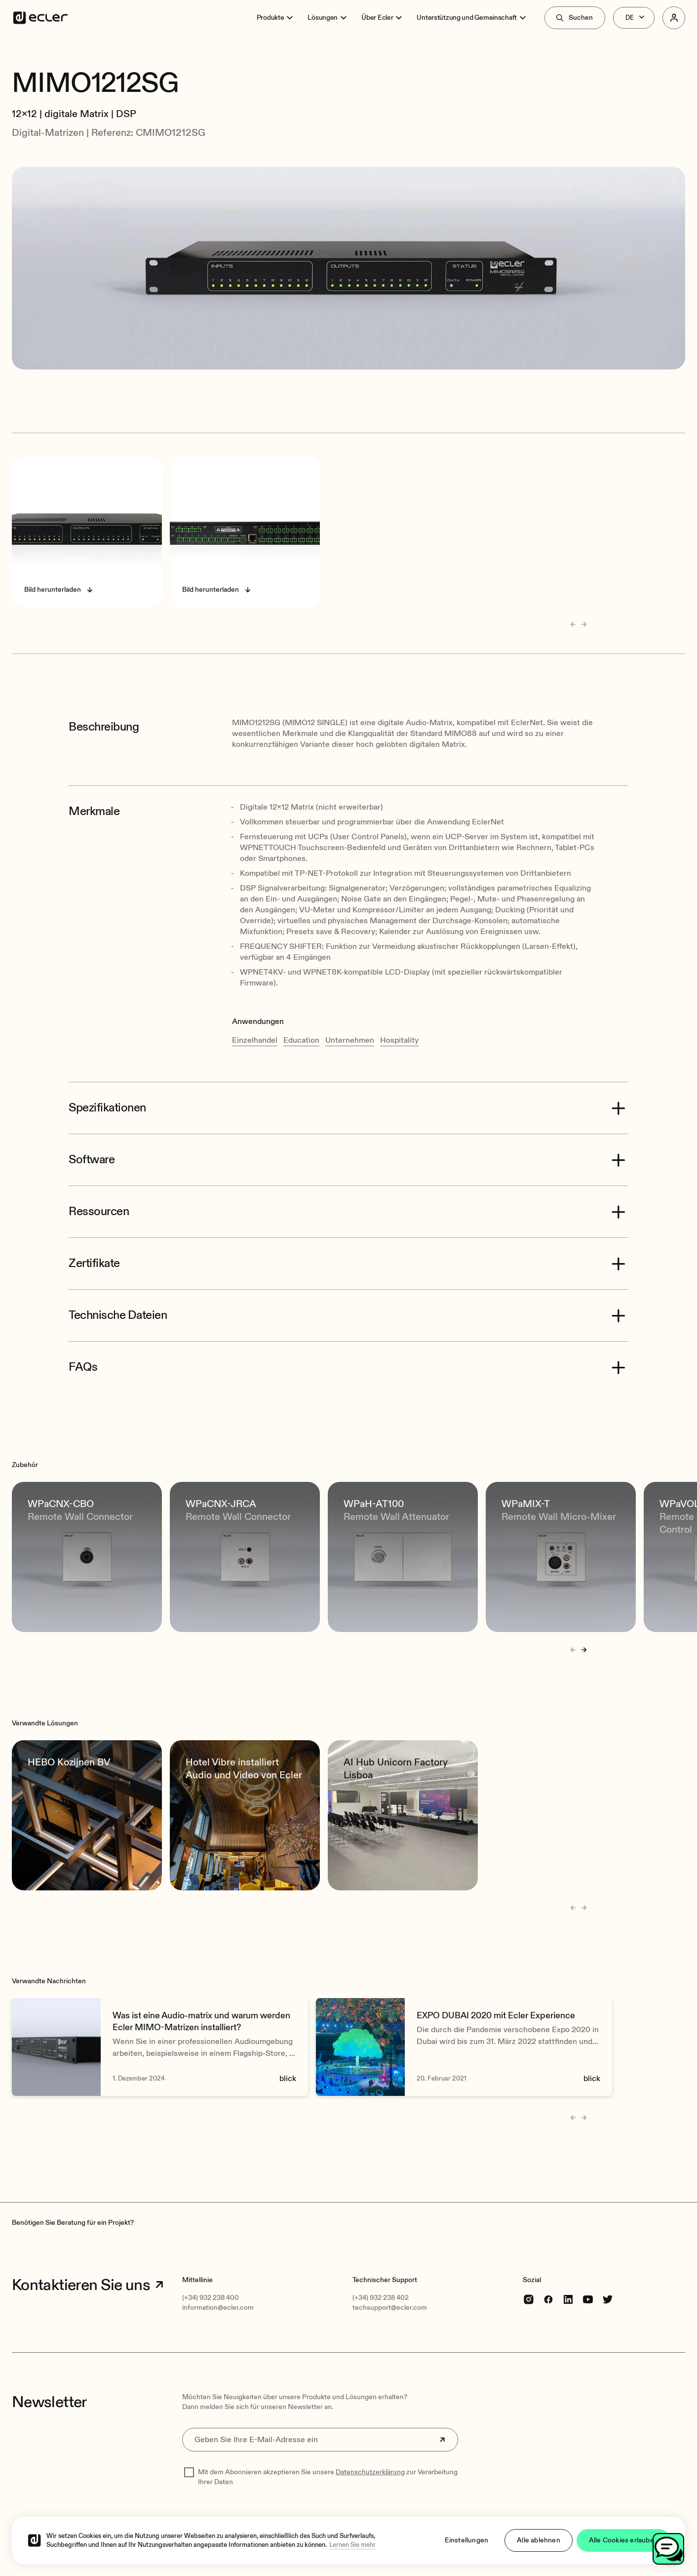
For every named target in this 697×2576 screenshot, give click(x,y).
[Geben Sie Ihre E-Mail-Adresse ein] (320, 2440)
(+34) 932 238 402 (380, 2297)
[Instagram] (529, 2299)
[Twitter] (608, 2299)
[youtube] (588, 2299)
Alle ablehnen (538, 2543)
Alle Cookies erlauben (623, 2543)
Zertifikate (94, 1263)
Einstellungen (467, 2543)
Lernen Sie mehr (352, 2548)
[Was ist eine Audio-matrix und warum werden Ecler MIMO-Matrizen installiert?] (160, 2047)
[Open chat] (668, 2549)
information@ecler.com (218, 2307)
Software (92, 1159)
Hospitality (399, 1040)
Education (301, 1040)
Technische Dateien (118, 1315)
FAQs (83, 1367)
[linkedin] (568, 2299)
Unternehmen (349, 1040)
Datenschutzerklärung (370, 2472)
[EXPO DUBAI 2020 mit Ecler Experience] (464, 2047)
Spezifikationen (107, 1108)
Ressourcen (99, 1211)
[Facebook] (548, 2299)
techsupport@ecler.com (389, 2307)
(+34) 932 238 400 (210, 2297)
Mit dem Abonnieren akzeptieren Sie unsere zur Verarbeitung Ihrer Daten (328, 2477)
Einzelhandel (254, 1040)
